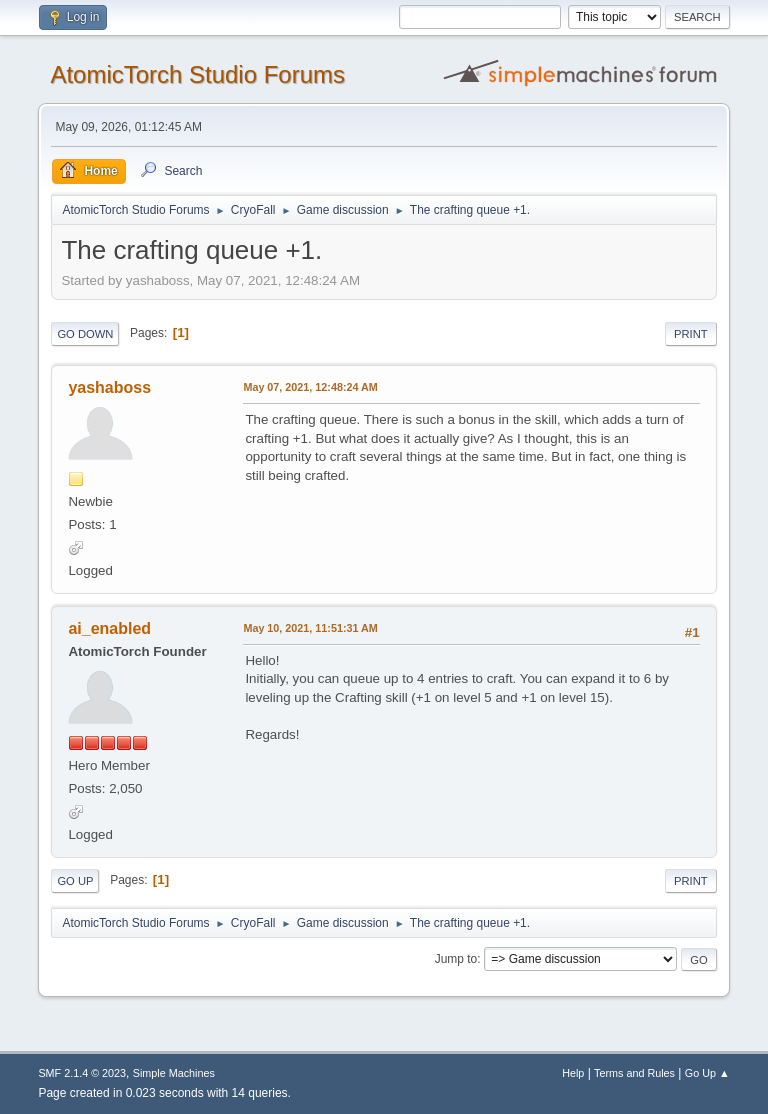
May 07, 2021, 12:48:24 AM (310, 387)
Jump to (456, 959)
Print (691, 334)
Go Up (75, 881)
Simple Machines (174, 1073)
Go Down (85, 334)
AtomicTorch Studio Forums (197, 74)
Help (573, 1073)
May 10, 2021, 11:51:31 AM (310, 628)
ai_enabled (109, 628)
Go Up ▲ (707, 1073)
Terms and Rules (634, 1073)
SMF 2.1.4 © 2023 (82, 1073)
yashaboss (109, 387)
